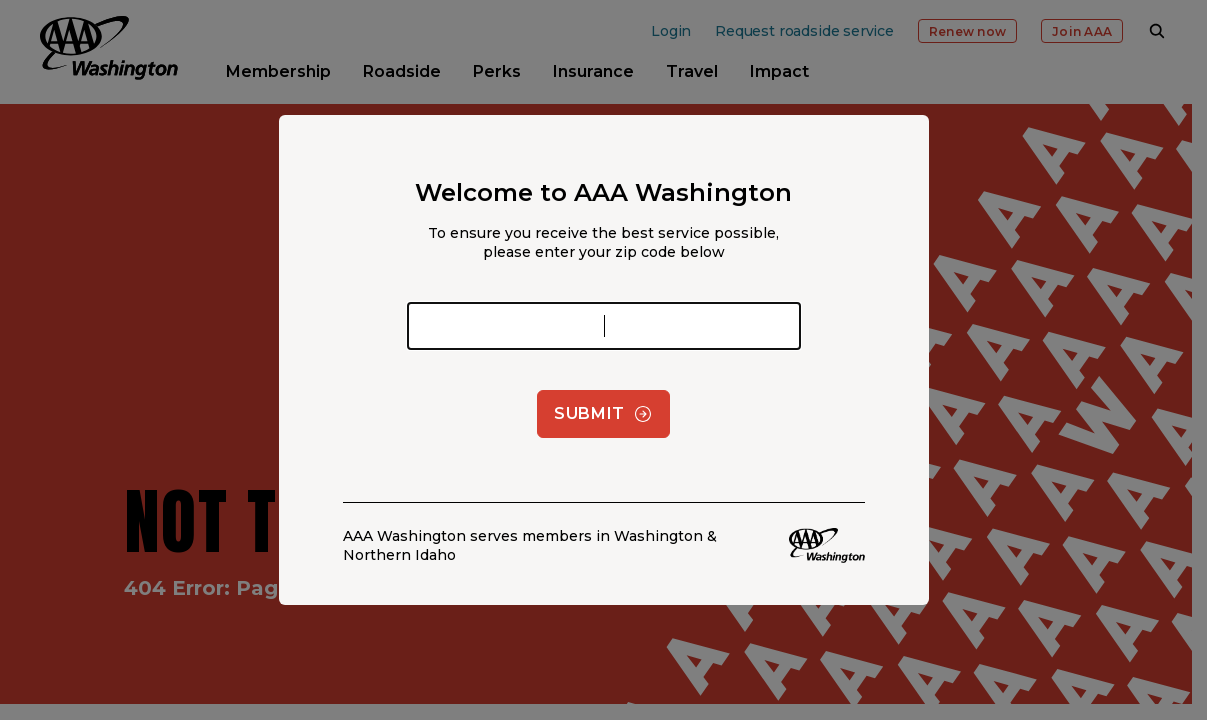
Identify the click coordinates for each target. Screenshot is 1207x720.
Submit (603, 414)
